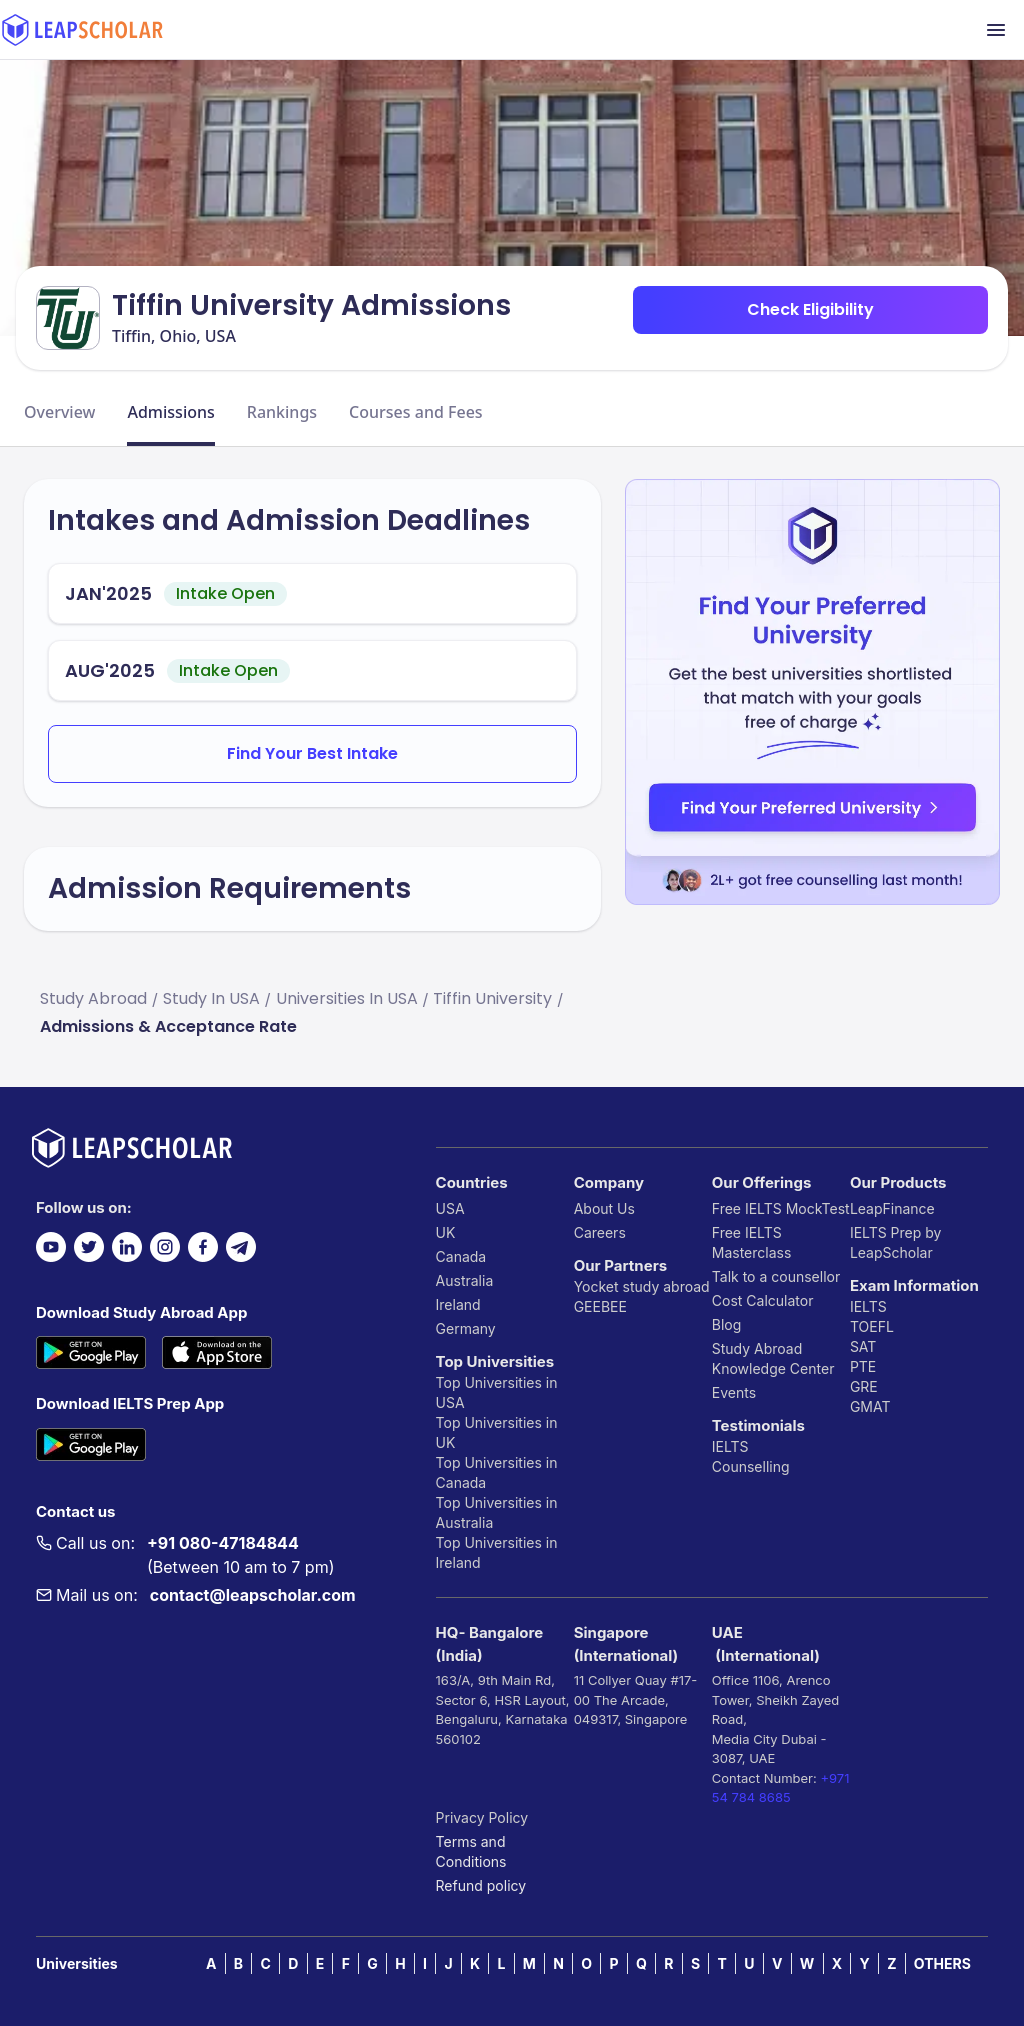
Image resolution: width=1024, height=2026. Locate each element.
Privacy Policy (482, 1817)
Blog (727, 1324)
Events (734, 1392)
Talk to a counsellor (776, 1276)
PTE (863, 1366)
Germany (466, 1328)
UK (446, 1232)
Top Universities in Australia (497, 1512)
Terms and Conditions (471, 1851)
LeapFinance (892, 1208)
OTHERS (942, 1963)
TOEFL (872, 1326)
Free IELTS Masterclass (752, 1242)
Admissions (170, 412)
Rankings (282, 412)
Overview (59, 412)
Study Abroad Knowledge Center (773, 1358)
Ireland (458, 1304)
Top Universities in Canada (497, 1472)
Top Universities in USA (497, 1392)
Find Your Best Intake (312, 753)
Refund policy (481, 1885)
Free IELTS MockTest (781, 1208)
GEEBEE (600, 1306)
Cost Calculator (763, 1300)
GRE (864, 1386)
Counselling (751, 1466)
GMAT (870, 1406)
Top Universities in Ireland (497, 1552)
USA (450, 1208)
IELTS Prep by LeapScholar (896, 1242)
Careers (600, 1232)
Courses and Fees (416, 412)
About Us (604, 1208)
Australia (465, 1280)
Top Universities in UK (497, 1432)
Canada (461, 1256)
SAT (863, 1346)
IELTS (730, 1446)
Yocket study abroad (642, 1286)
